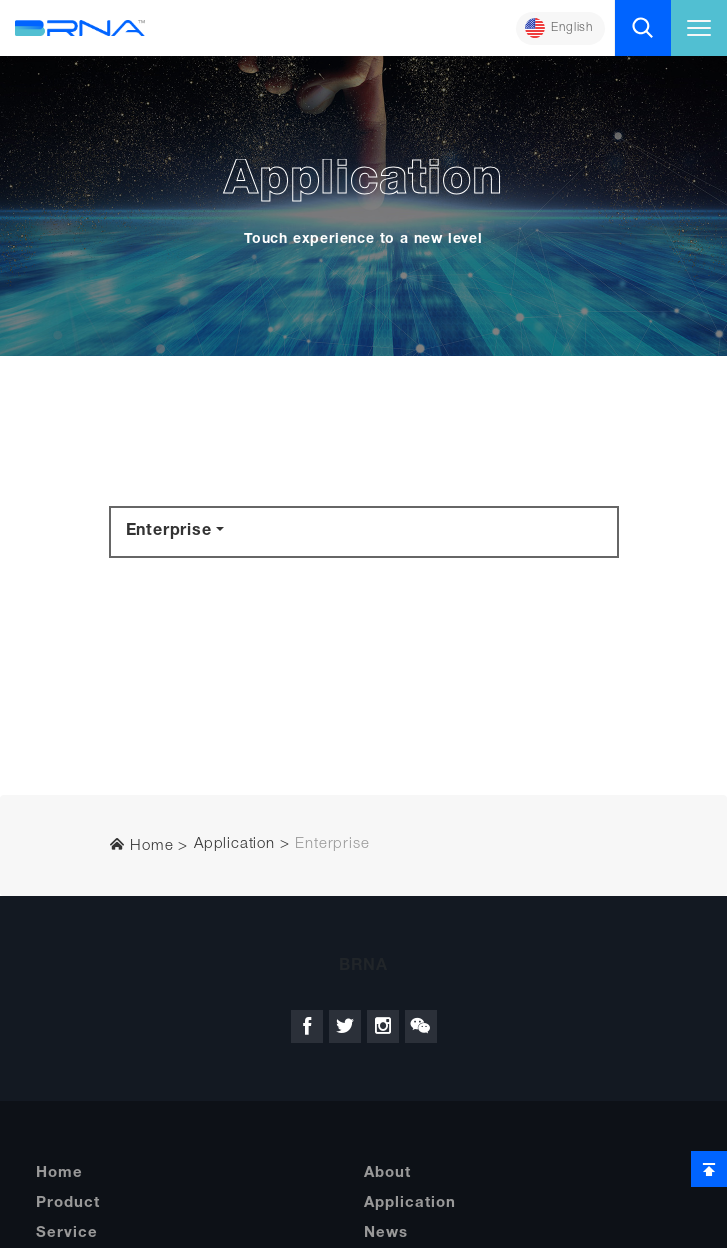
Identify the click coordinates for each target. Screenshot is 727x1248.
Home (141, 845)
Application (234, 844)
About (387, 1173)
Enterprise (169, 532)
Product (68, 1203)
